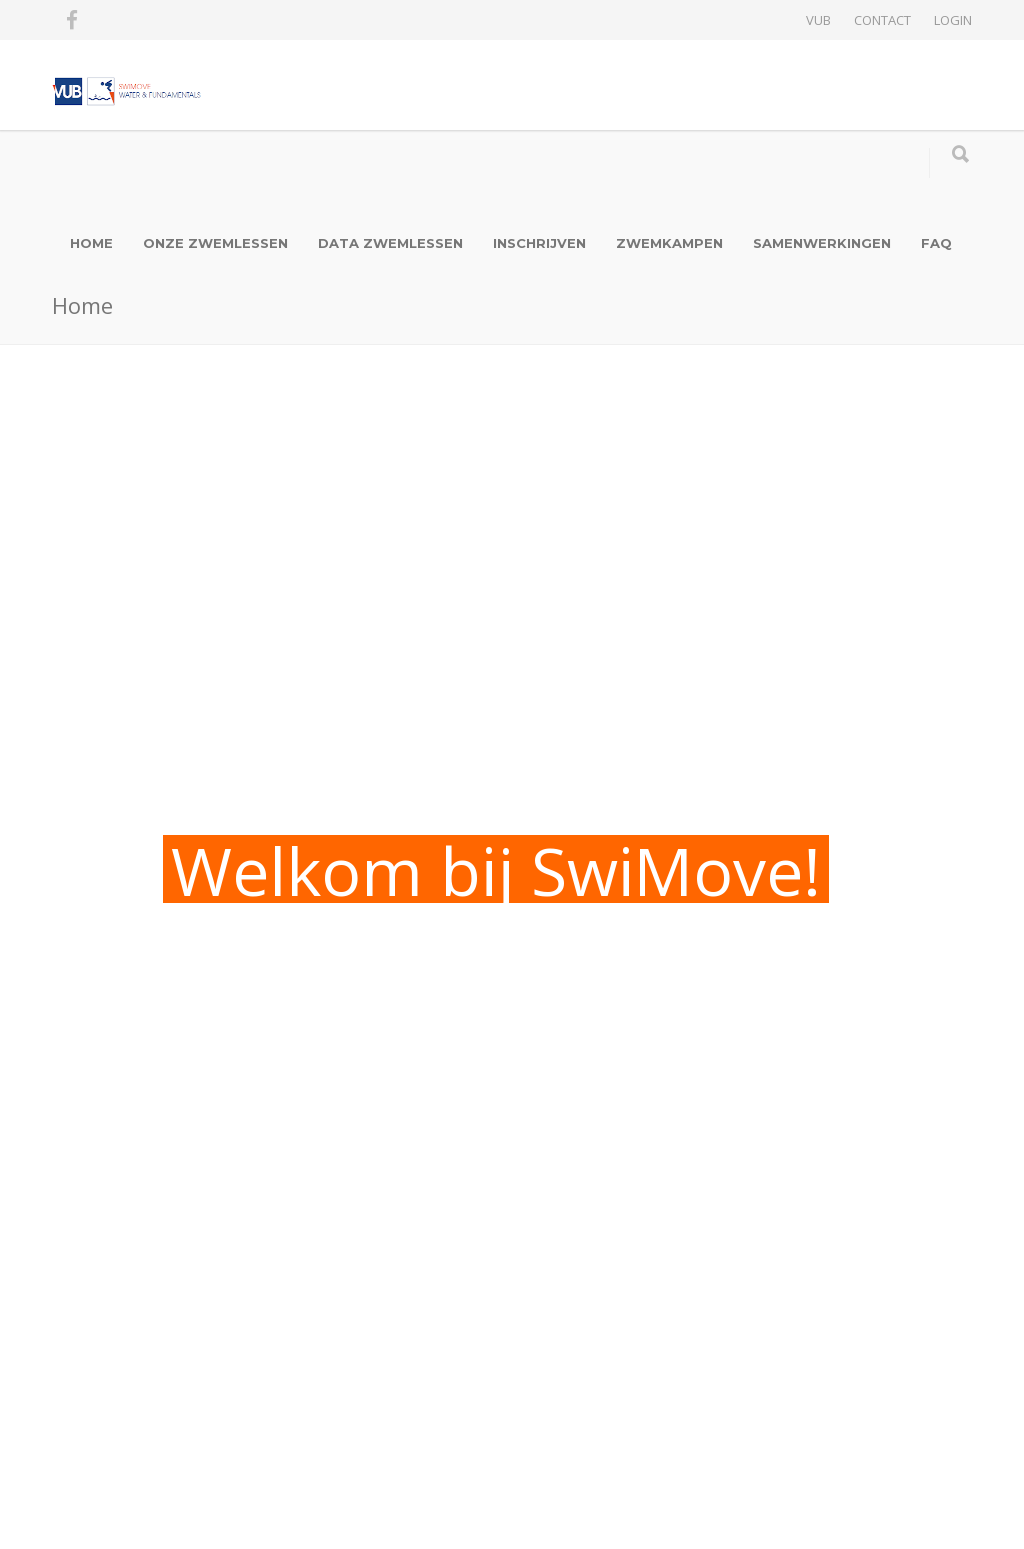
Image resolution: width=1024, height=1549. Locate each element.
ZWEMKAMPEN (669, 243)
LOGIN (953, 20)
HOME (91, 243)
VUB (818, 20)
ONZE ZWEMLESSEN (215, 243)
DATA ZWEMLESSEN (390, 243)
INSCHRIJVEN (539, 243)
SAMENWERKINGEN (822, 243)
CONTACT (882, 20)
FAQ (936, 243)
